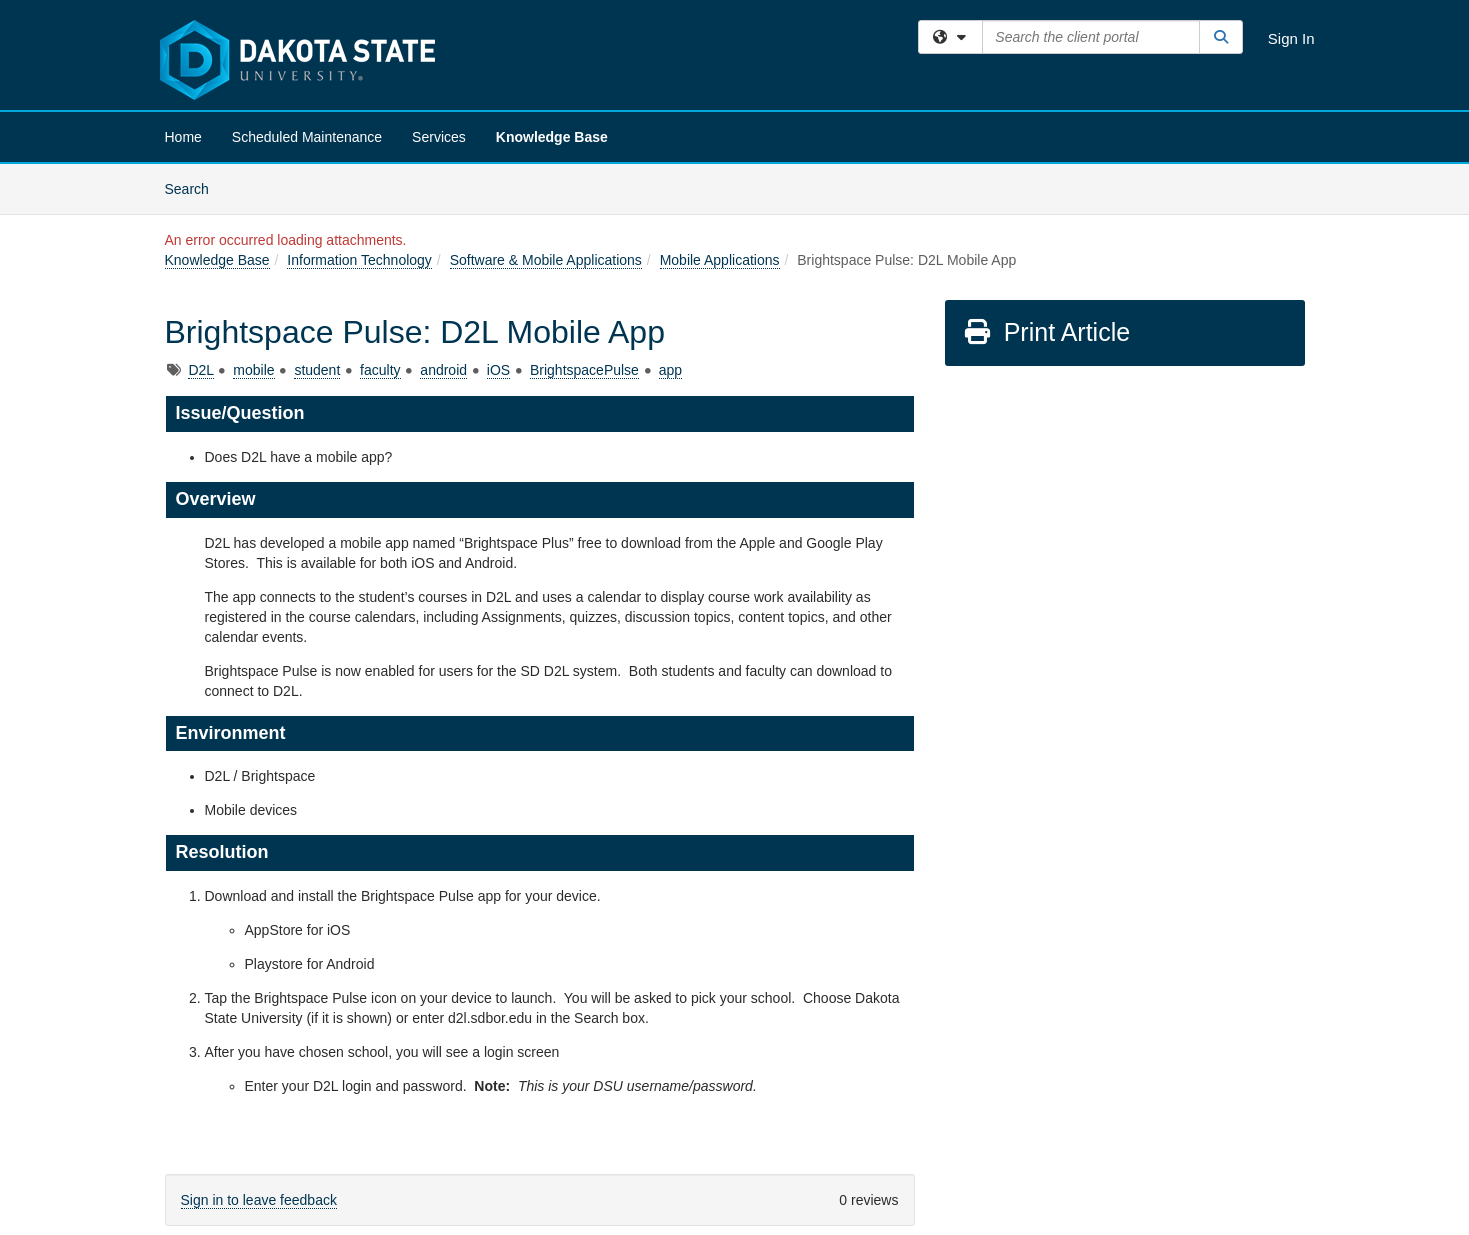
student (317, 370)
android (443, 370)
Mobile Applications (720, 260)
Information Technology (359, 260)
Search (194, 187)
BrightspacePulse (584, 370)
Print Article (1046, 332)
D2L (200, 370)
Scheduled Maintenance (307, 137)
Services (439, 137)
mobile (253, 370)
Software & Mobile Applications (546, 260)
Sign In (1291, 38)
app (670, 370)
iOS (498, 370)
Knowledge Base (552, 137)
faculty (380, 370)
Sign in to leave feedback (259, 1200)
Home (183, 137)
